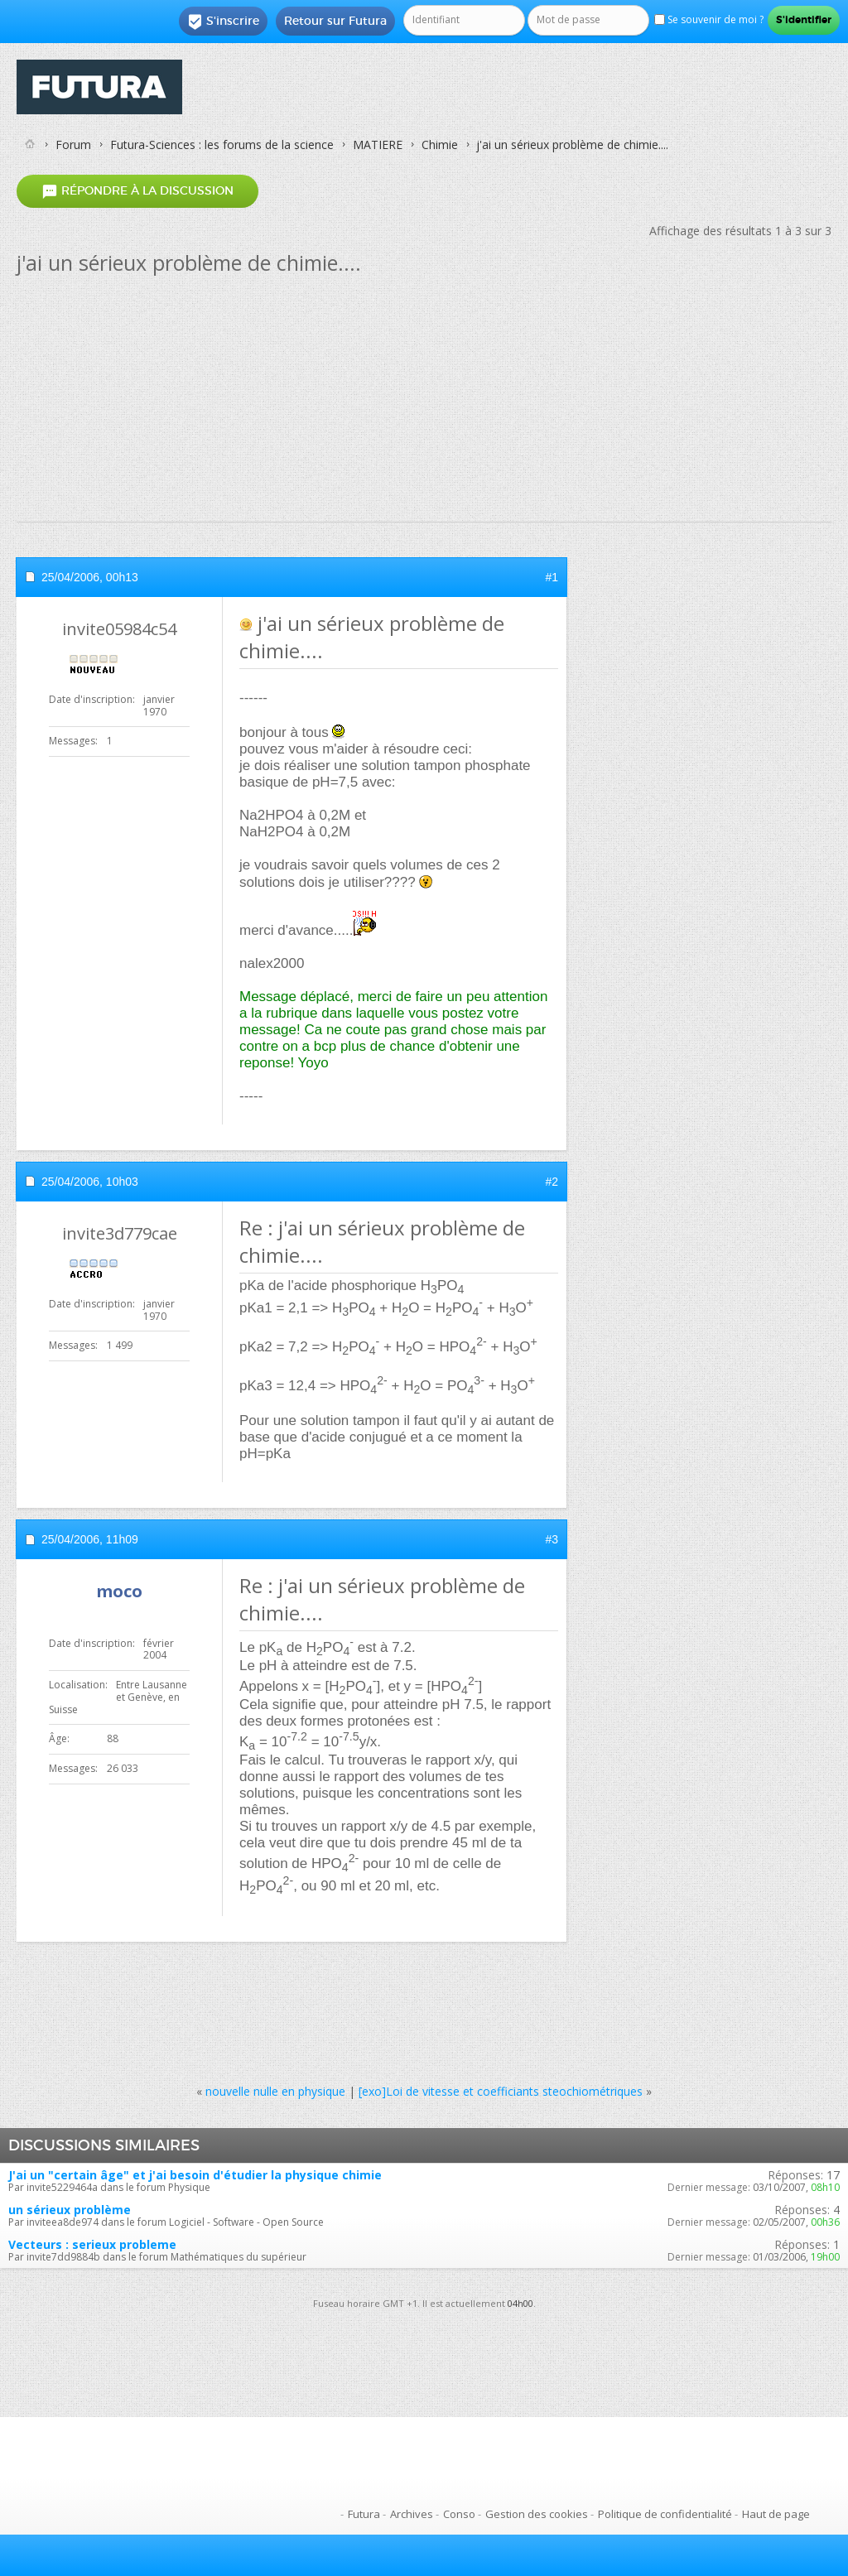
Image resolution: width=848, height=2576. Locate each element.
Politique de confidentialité (665, 2513)
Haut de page (776, 2513)
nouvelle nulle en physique (275, 2091)
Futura (364, 2513)
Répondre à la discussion (137, 191)
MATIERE (377, 144)
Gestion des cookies (536, 2513)
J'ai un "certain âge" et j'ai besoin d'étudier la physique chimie (195, 2175)
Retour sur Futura (335, 20)
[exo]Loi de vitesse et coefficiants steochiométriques (501, 2091)
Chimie (440, 144)
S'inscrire (223, 21)
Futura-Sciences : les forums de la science (222, 144)
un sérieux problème (69, 2209)
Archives (411, 2513)
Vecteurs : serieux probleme (92, 2244)
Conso (459, 2513)
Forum (73, 144)
